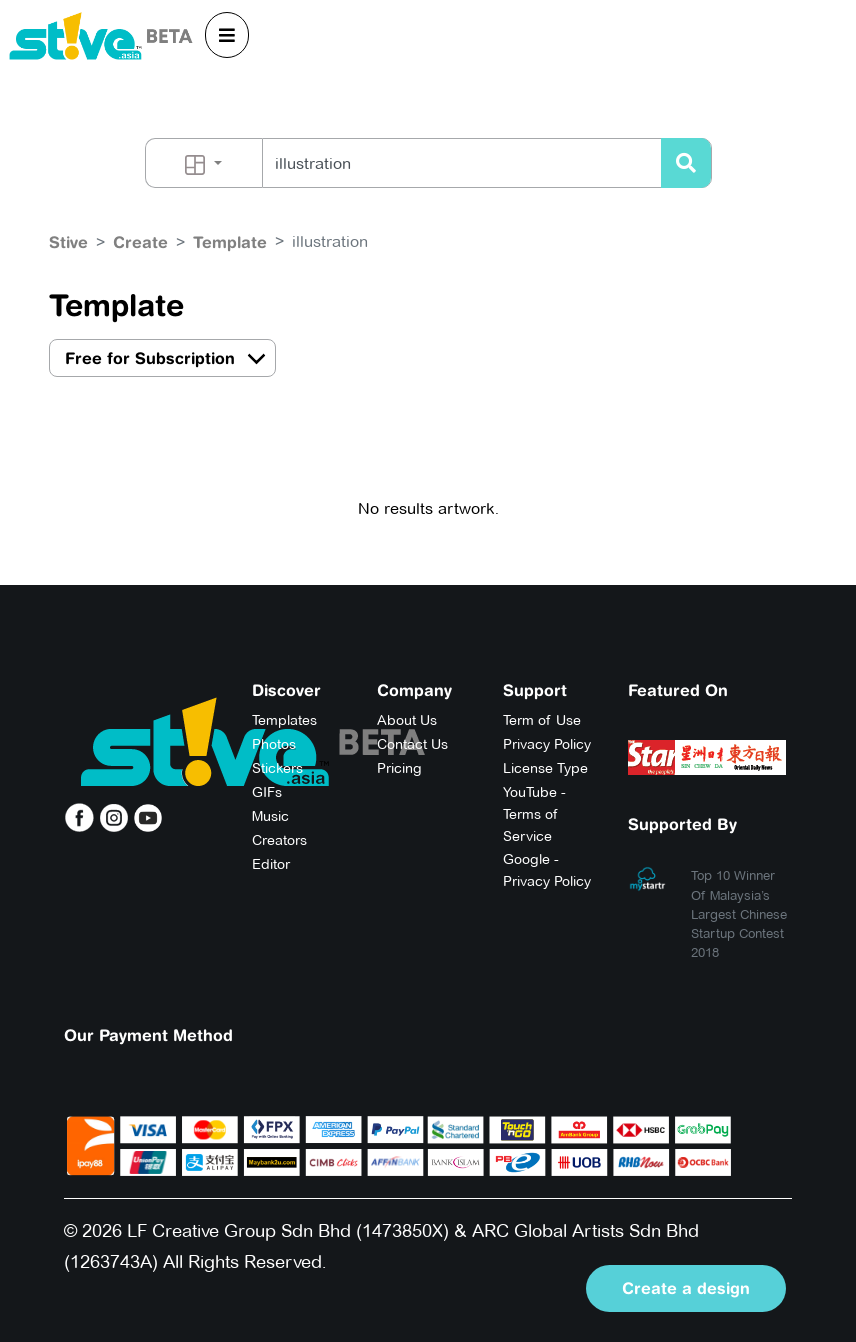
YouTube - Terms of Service (534, 814)
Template (230, 242)
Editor (271, 864)
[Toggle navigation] (227, 35)
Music (270, 816)
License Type (545, 768)
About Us (407, 720)
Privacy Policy (547, 744)
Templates (284, 720)
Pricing (399, 768)
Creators (279, 840)
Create (140, 242)
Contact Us (412, 744)
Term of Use (542, 720)
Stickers (277, 768)
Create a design (686, 1288)
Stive (68, 242)
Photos (274, 744)
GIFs (267, 792)
